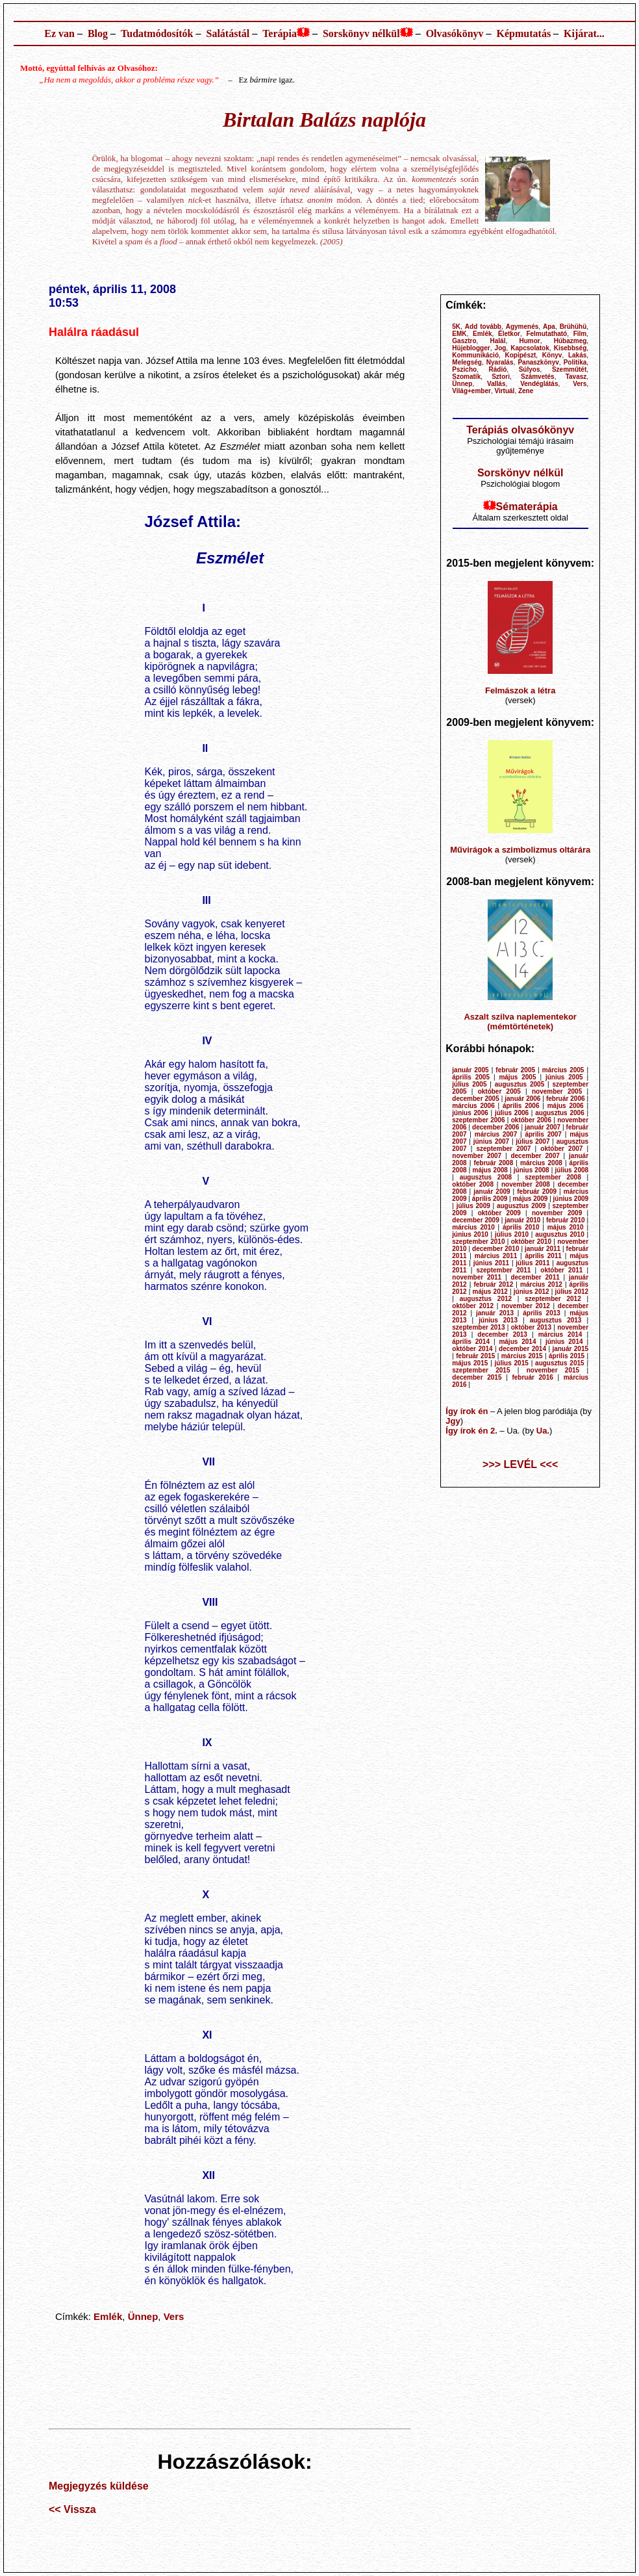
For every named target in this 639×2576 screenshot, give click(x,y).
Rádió (498, 369)
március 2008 (541, 1162)
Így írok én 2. (471, 1431)
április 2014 (471, 1341)
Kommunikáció (475, 355)
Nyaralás (500, 362)
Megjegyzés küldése (99, 2486)
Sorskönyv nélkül (361, 33)
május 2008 (490, 1170)
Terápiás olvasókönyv (520, 429)
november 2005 (557, 1091)
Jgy (452, 1421)
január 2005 (470, 1070)
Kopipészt (520, 355)
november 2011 (476, 1277)
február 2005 (515, 1070)
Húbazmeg (570, 340)
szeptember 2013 (478, 1327)
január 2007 (542, 1127)
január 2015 (570, 1348)
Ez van (59, 33)
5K (456, 326)
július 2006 (512, 1112)
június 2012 (531, 1291)
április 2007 (543, 1134)
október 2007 (561, 1148)
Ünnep (143, 2316)
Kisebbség (570, 348)
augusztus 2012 (486, 1298)
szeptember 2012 (553, 1298)
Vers (174, 2316)
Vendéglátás (539, 383)
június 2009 (570, 1198)
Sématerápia (527, 506)
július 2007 (532, 1141)
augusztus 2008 (486, 1177)
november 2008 (525, 1184)
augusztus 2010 (559, 1234)
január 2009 (491, 1191)
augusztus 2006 (559, 1112)
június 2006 (470, 1112)
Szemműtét (569, 369)
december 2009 (475, 1220)
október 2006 (531, 1120)
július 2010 (512, 1234)
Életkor (509, 333)
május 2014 (517, 1341)
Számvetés (538, 376)
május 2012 (490, 1291)
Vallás (496, 383)
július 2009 (473, 1205)
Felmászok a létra (520, 690)
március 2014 (560, 1334)
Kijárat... (584, 33)
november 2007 (476, 1155)
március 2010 (473, 1227)
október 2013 (531, 1327)
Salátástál (227, 33)
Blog (98, 33)
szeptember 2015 (481, 1370)
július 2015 (512, 1363)
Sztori (501, 376)
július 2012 (572, 1291)
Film (580, 333)
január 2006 (522, 1098)
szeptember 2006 (478, 1120)
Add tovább (483, 326)
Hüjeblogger (471, 348)
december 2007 (534, 1155)
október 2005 (499, 1091)
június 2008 (531, 1170)
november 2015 (553, 1370)
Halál (498, 340)
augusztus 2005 (520, 1084)
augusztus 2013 (556, 1320)
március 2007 (496, 1134)
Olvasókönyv (455, 33)
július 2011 (532, 1263)
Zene (525, 390)
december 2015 (476, 1377)
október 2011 (561, 1270)
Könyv (552, 355)
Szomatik (466, 376)
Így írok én (466, 1411)
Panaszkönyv (538, 362)
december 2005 (475, 1098)
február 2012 (493, 1284)
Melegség (467, 362)
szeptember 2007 (503, 1148)
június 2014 (564, 1341)
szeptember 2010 (478, 1241)
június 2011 (491, 1263)
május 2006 (565, 1105)
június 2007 (491, 1141)
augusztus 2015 (559, 1363)
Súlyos (529, 369)
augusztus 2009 (521, 1205)
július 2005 (469, 1084)
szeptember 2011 (503, 1270)
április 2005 (471, 1077)
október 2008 (473, 1184)
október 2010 (531, 1241)
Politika (575, 362)
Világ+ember (471, 390)
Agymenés (522, 326)
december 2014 (522, 1348)
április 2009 (490, 1198)
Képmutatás (524, 33)
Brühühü (573, 326)
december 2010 (495, 1248)
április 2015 (566, 1355)
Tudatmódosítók (157, 33)
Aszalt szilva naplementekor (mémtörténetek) (520, 1021)
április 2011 (543, 1255)
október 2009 (499, 1213)
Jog (501, 348)
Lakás (577, 355)
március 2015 (522, 1355)
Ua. (542, 1431)
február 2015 (475, 1355)
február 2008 (493, 1162)
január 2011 (542, 1248)
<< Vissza (72, 2509)
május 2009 (529, 1198)
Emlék (108, 2316)
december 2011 (534, 1277)
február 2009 (537, 1191)
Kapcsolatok (529, 348)
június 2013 (498, 1320)
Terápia (279, 33)
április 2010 (521, 1227)
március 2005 (563, 1070)
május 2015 (470, 1363)
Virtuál (504, 390)
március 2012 (541, 1284)
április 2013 (541, 1313)
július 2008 (572, 1170)
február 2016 (532, 1377)
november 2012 (525, 1305)
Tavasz (576, 376)
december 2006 (495, 1127)
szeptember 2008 (553, 1177)
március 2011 (496, 1255)
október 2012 (473, 1305)
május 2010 (565, 1227)
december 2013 (502, 1334)
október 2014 (472, 1348)
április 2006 (521, 1105)
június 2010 (470, 1234)
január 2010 (522, 1220)
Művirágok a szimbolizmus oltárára (520, 850)
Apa (549, 326)
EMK (459, 333)
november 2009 (557, 1213)
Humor (529, 340)
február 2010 (565, 1220)
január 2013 (495, 1313)
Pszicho (464, 369)
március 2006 (473, 1105)
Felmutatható (546, 333)
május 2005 (517, 1077)
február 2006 (565, 1098)
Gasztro (464, 340)
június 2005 (564, 1077)
